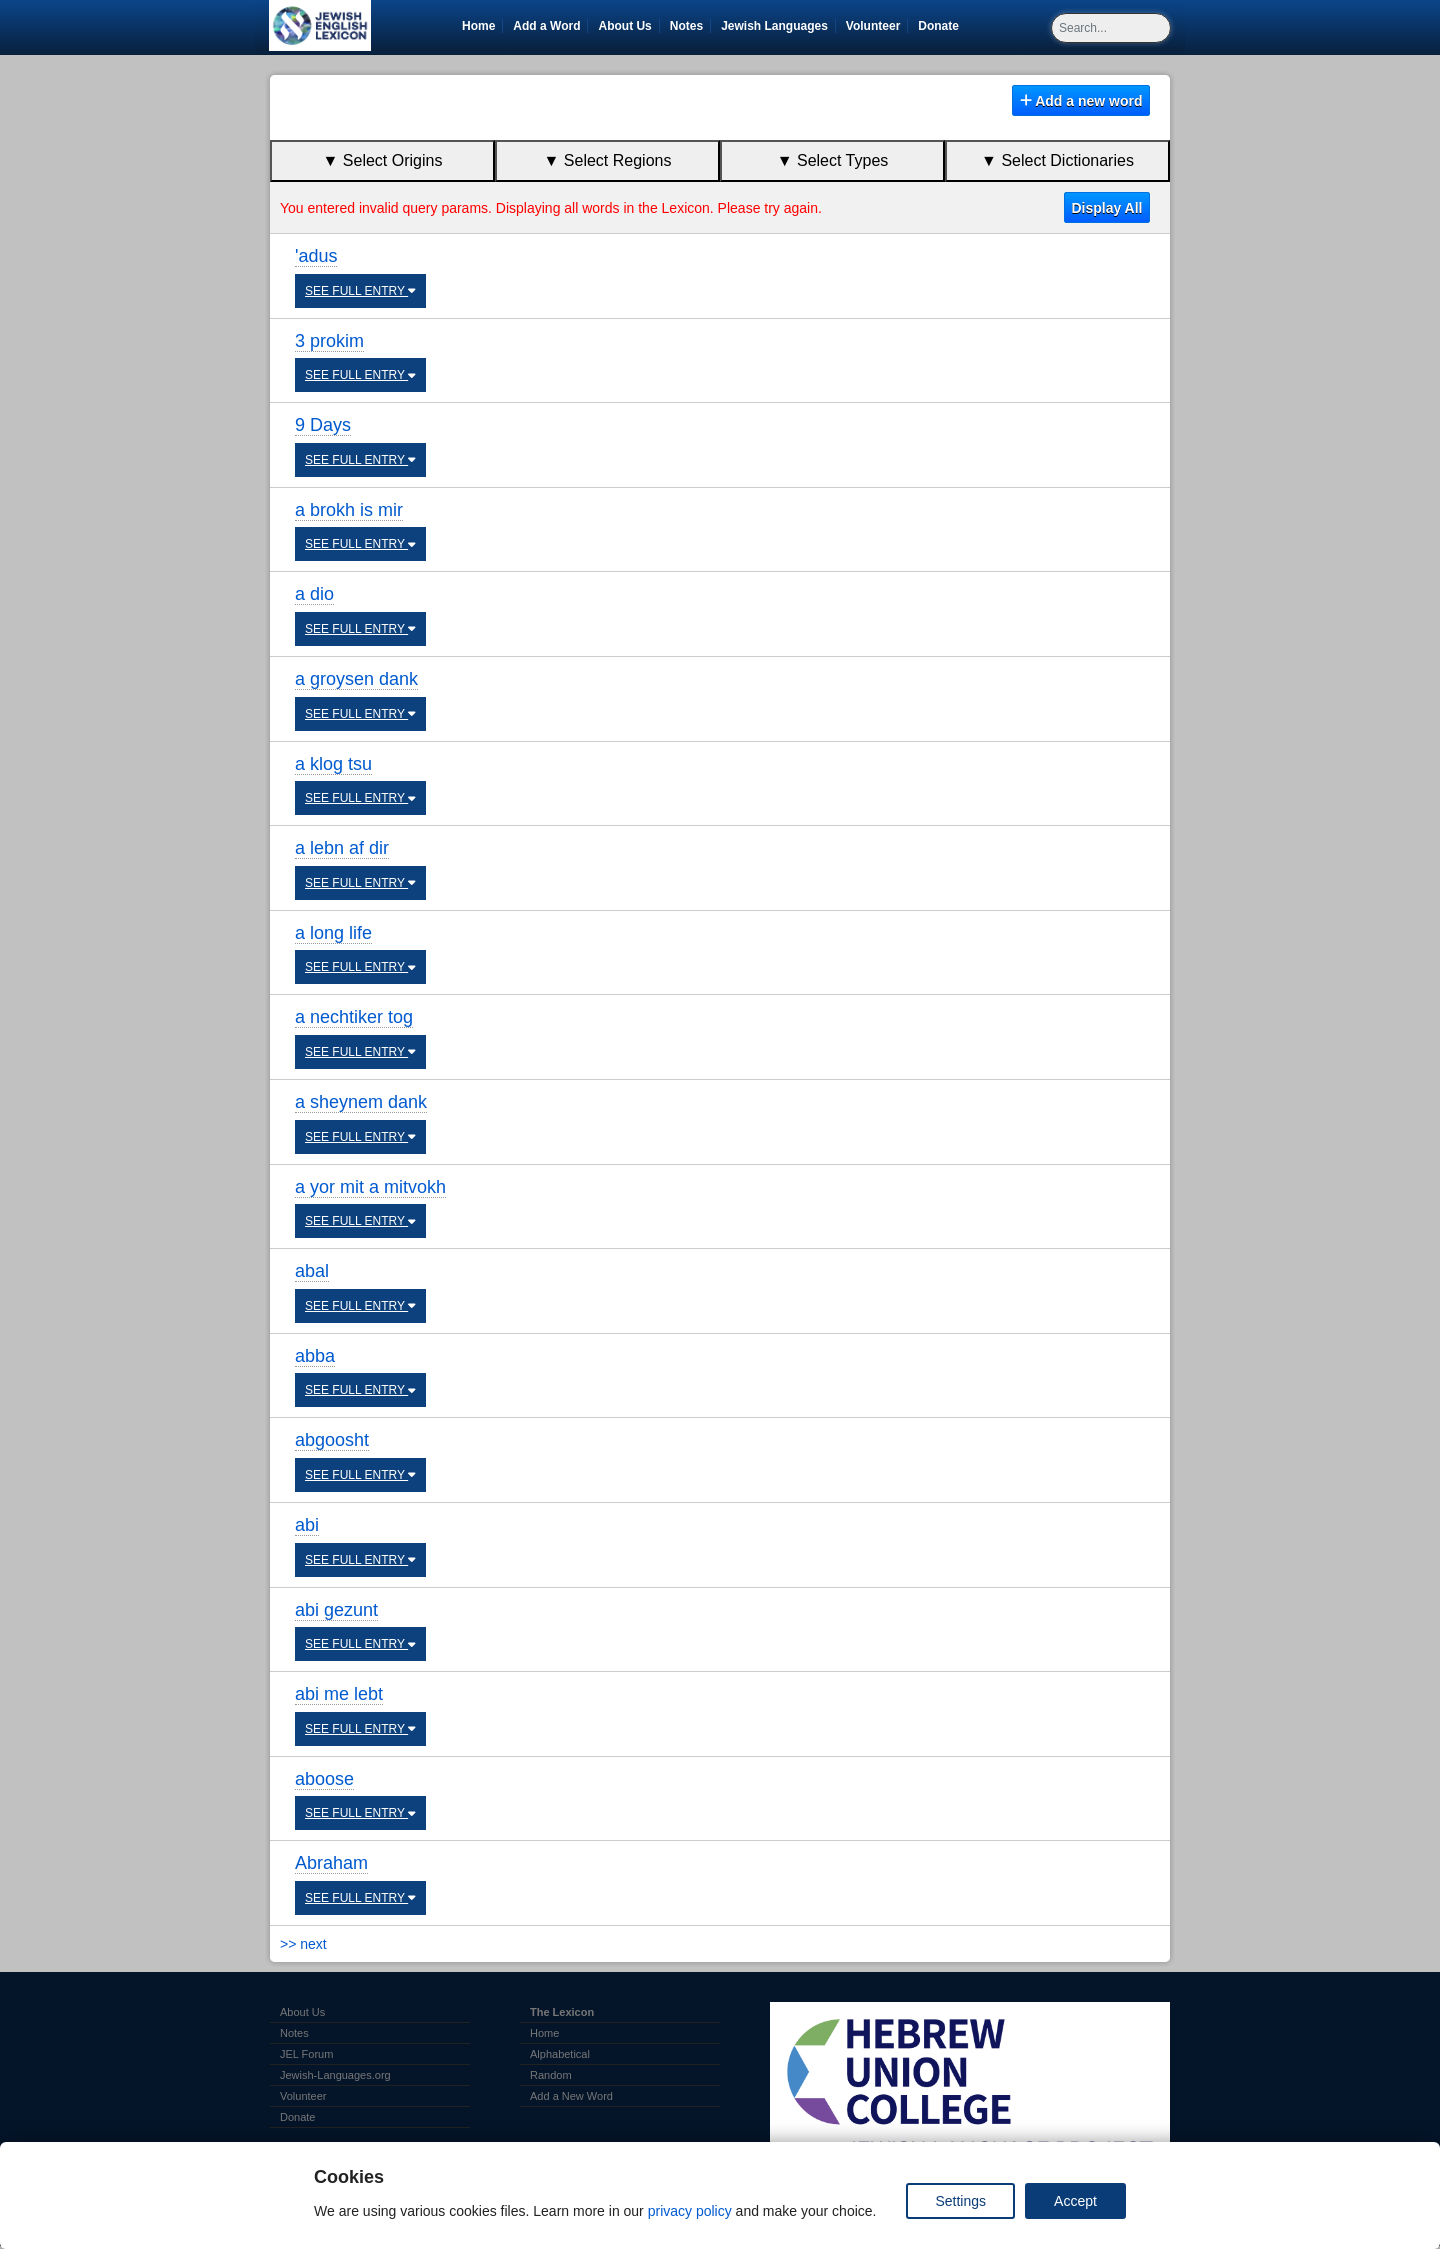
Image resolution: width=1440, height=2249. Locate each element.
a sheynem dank (361, 1102)
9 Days (323, 425)
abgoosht (332, 1440)
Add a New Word (571, 2096)
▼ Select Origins (383, 160)
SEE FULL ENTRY (360, 291)
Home (478, 26)
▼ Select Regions (608, 160)
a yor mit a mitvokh (370, 1187)
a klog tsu (333, 764)
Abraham (331, 1863)
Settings (960, 2201)
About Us (624, 26)
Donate (942, 26)
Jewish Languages (778, 26)
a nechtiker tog (354, 1017)
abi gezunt (336, 1610)
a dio (314, 594)
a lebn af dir (342, 848)
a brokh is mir (349, 510)
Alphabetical (560, 2054)
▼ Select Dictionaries (1057, 160)
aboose (324, 1779)
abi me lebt (339, 1694)
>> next (303, 1944)
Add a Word (546, 26)
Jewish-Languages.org (335, 2075)
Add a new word (1081, 101)
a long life (333, 933)
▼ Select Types (833, 160)
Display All (1106, 208)
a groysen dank (356, 679)
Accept (1075, 2201)
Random (551, 2075)
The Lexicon (562, 2012)
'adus (316, 256)
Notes (686, 26)
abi (307, 1525)
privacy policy (690, 2211)
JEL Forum (306, 2054)
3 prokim (329, 341)
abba (315, 1356)
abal (312, 1271)
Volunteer (876, 26)
